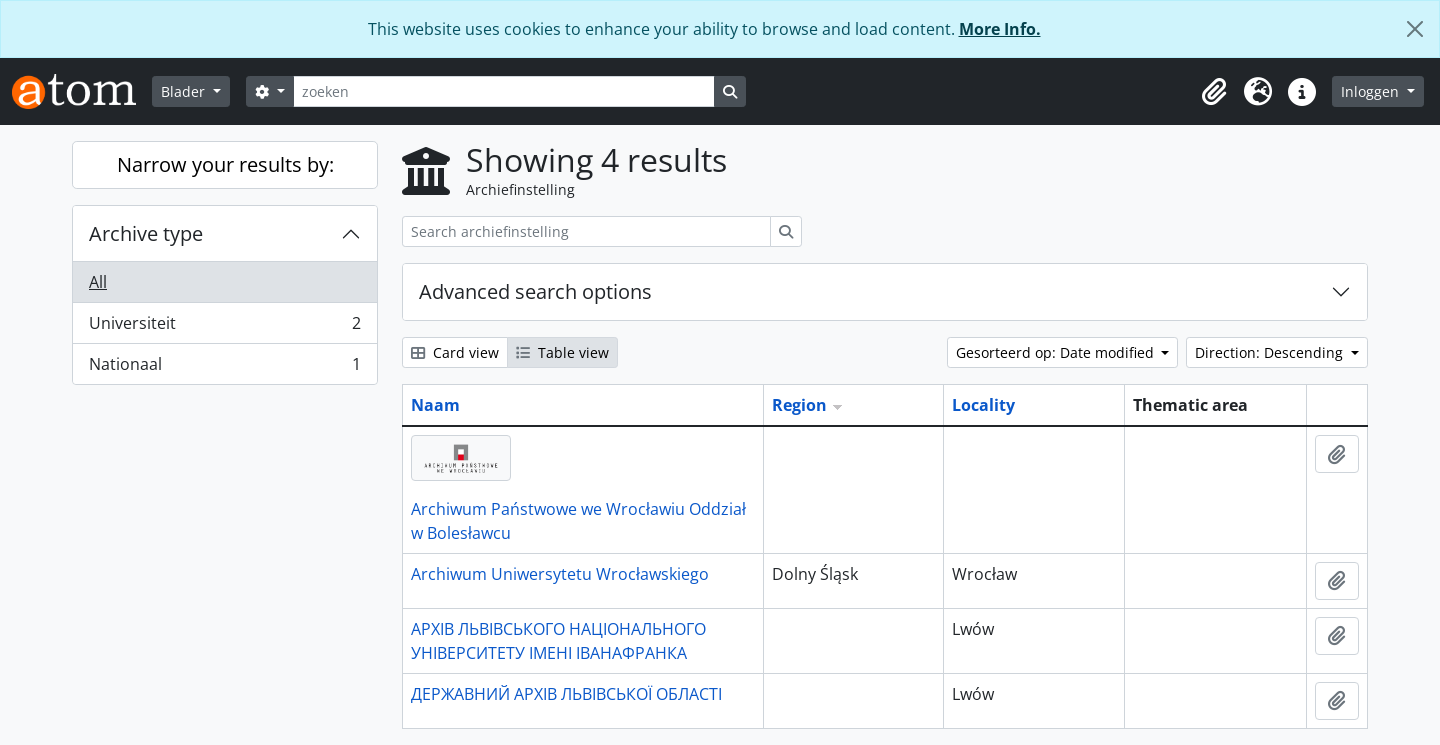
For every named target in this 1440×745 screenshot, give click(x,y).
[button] (1214, 92)
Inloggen (1372, 91)
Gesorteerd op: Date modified (1057, 352)
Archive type (146, 233)
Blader (185, 91)
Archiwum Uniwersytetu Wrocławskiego (560, 574)
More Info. (1000, 29)
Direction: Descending (1271, 352)
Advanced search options (535, 291)
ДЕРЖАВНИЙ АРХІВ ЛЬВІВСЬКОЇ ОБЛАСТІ (566, 694)
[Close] (1415, 29)
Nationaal (224, 368)
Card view (455, 352)
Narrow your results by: (225, 164)
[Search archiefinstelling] (586, 231)
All (98, 282)
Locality (983, 405)
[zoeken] (504, 91)
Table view (562, 352)
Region (799, 405)
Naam (435, 405)
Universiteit (224, 327)
